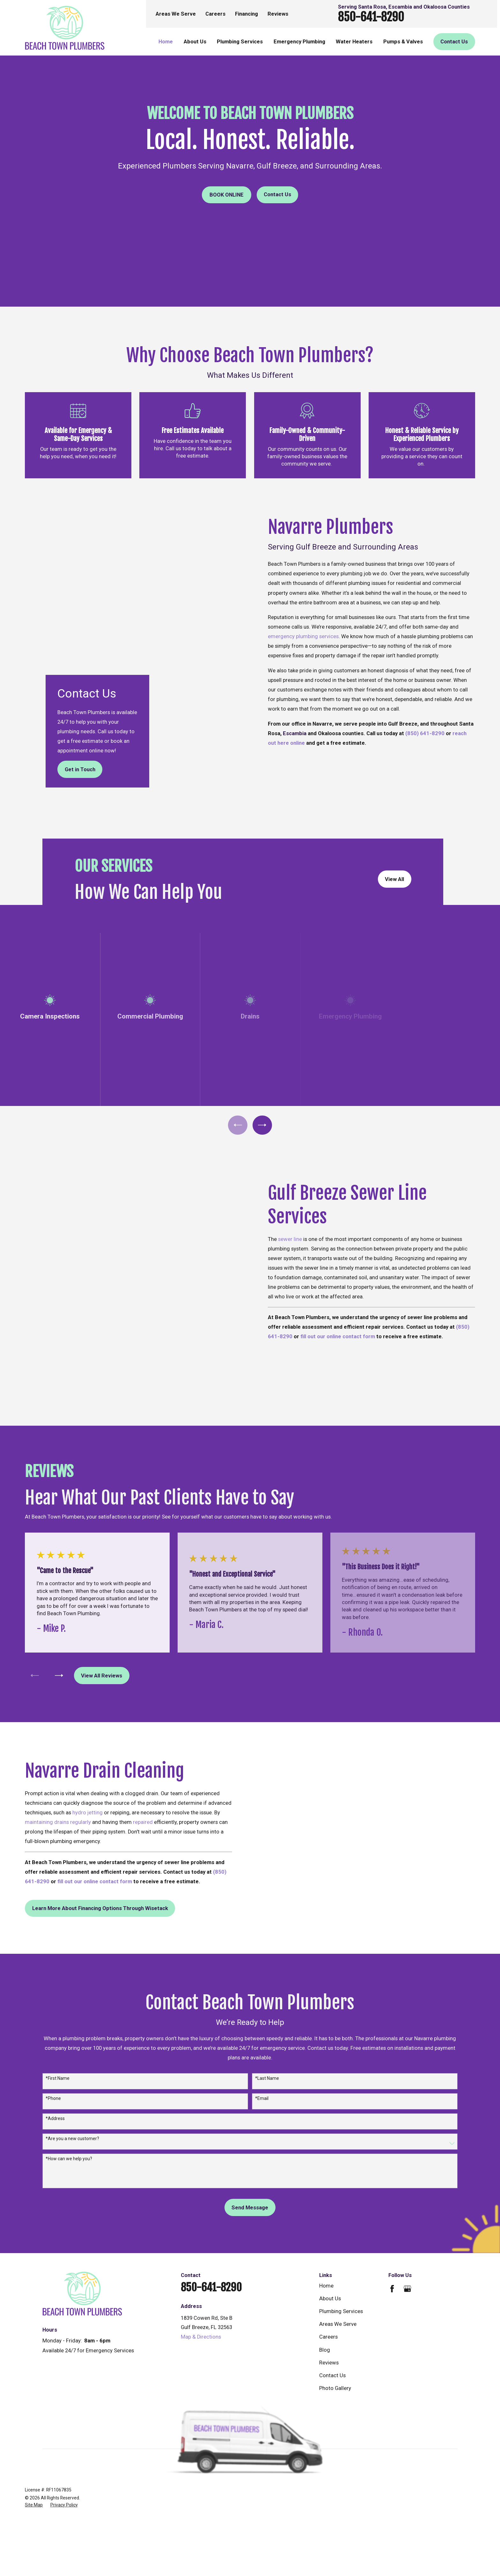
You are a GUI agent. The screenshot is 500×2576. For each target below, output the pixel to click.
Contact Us (277, 194)
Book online (227, 195)
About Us (330, 2212)
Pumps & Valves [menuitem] (403, 42)
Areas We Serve (176, 14)
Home (326, 2199)
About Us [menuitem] (195, 42)
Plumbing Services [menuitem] (240, 42)
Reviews (278, 14)
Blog (324, 2263)
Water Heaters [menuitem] (354, 42)
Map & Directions (201, 2250)
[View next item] (262, 1085)
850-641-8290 (371, 17)
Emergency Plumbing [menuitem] (299, 42)
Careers (215, 14)
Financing (246, 14)
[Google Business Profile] (407, 2202)
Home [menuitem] (165, 42)
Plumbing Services (341, 2225)
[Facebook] (392, 2202)
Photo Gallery (335, 2301)
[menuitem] (34, 2418)
